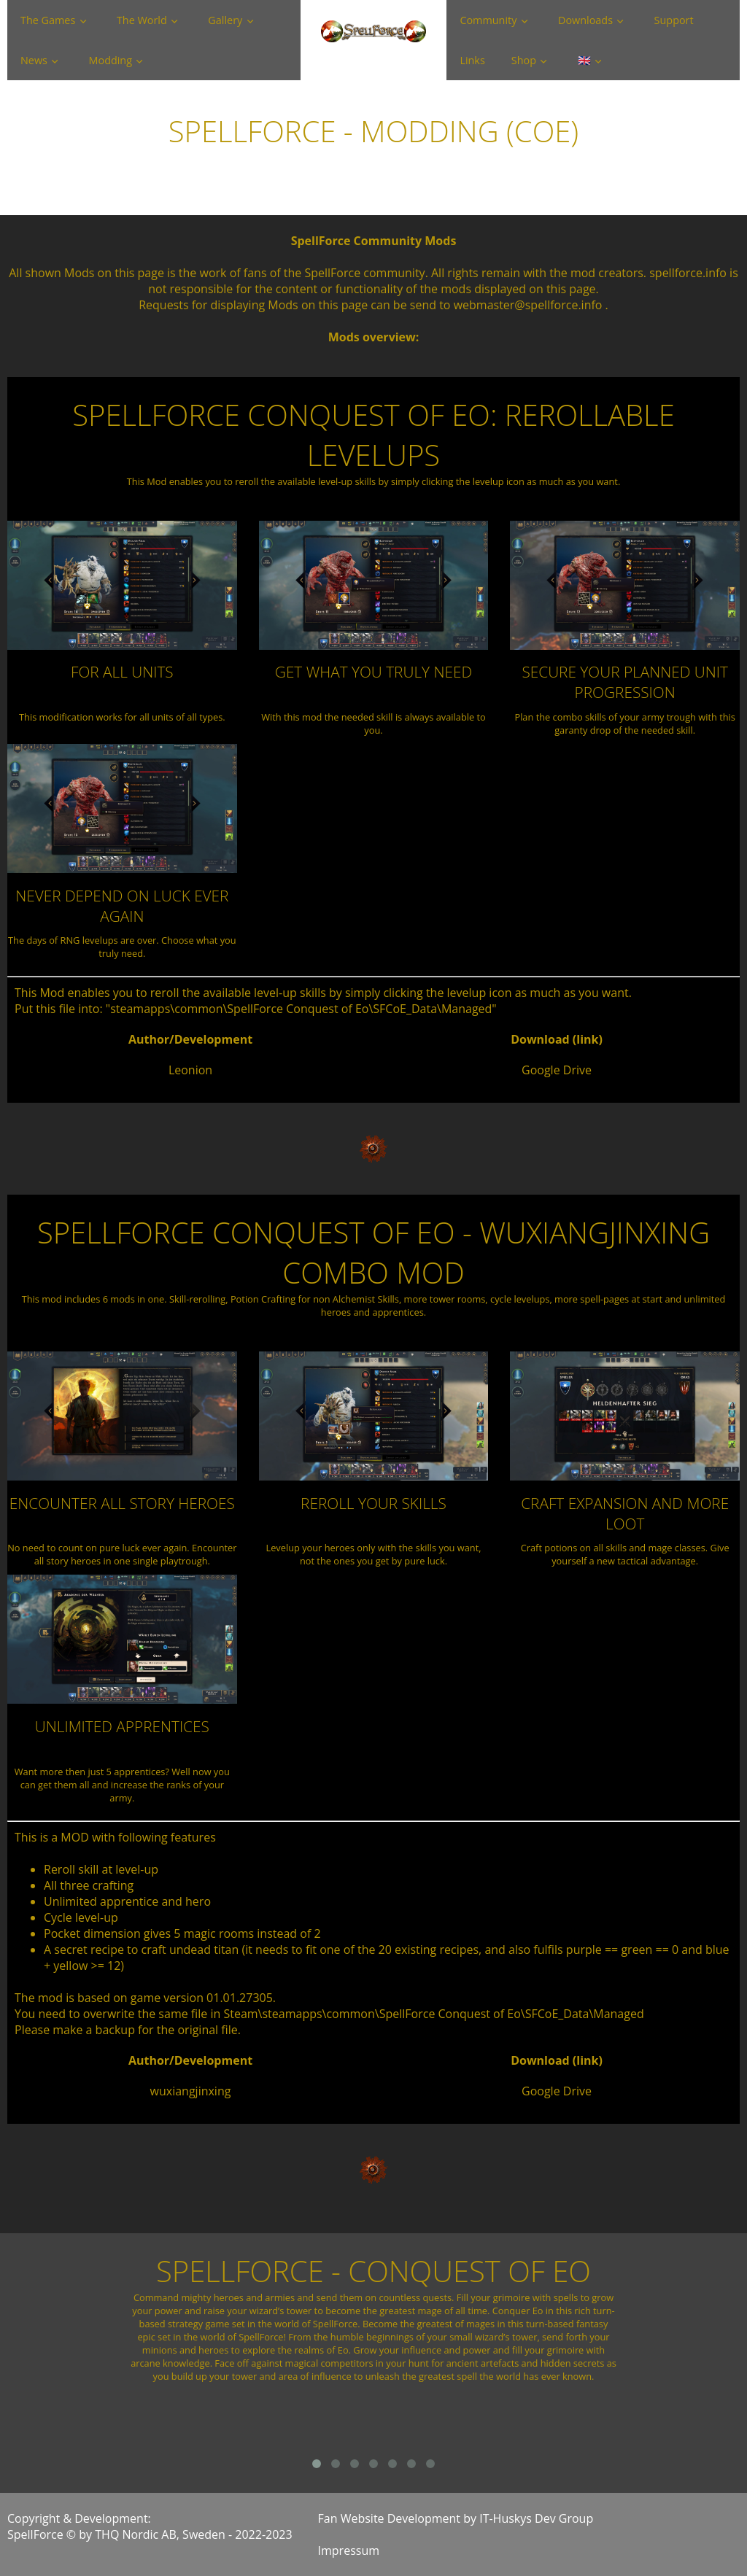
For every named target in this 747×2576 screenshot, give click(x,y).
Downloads (585, 20)
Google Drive (557, 1070)
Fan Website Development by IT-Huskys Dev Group (456, 2518)
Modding (110, 60)
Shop (523, 60)
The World (142, 20)
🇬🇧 (584, 60)
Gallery (225, 20)
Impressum (348, 2550)
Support (674, 20)
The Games (47, 20)
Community (488, 20)
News (33, 60)
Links (472, 60)
